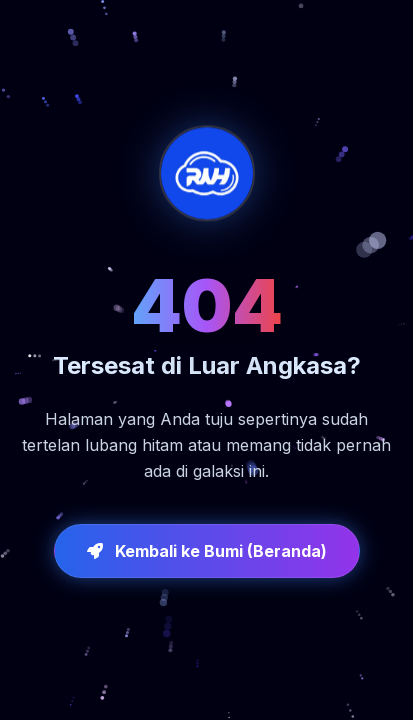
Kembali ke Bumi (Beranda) (207, 551)
